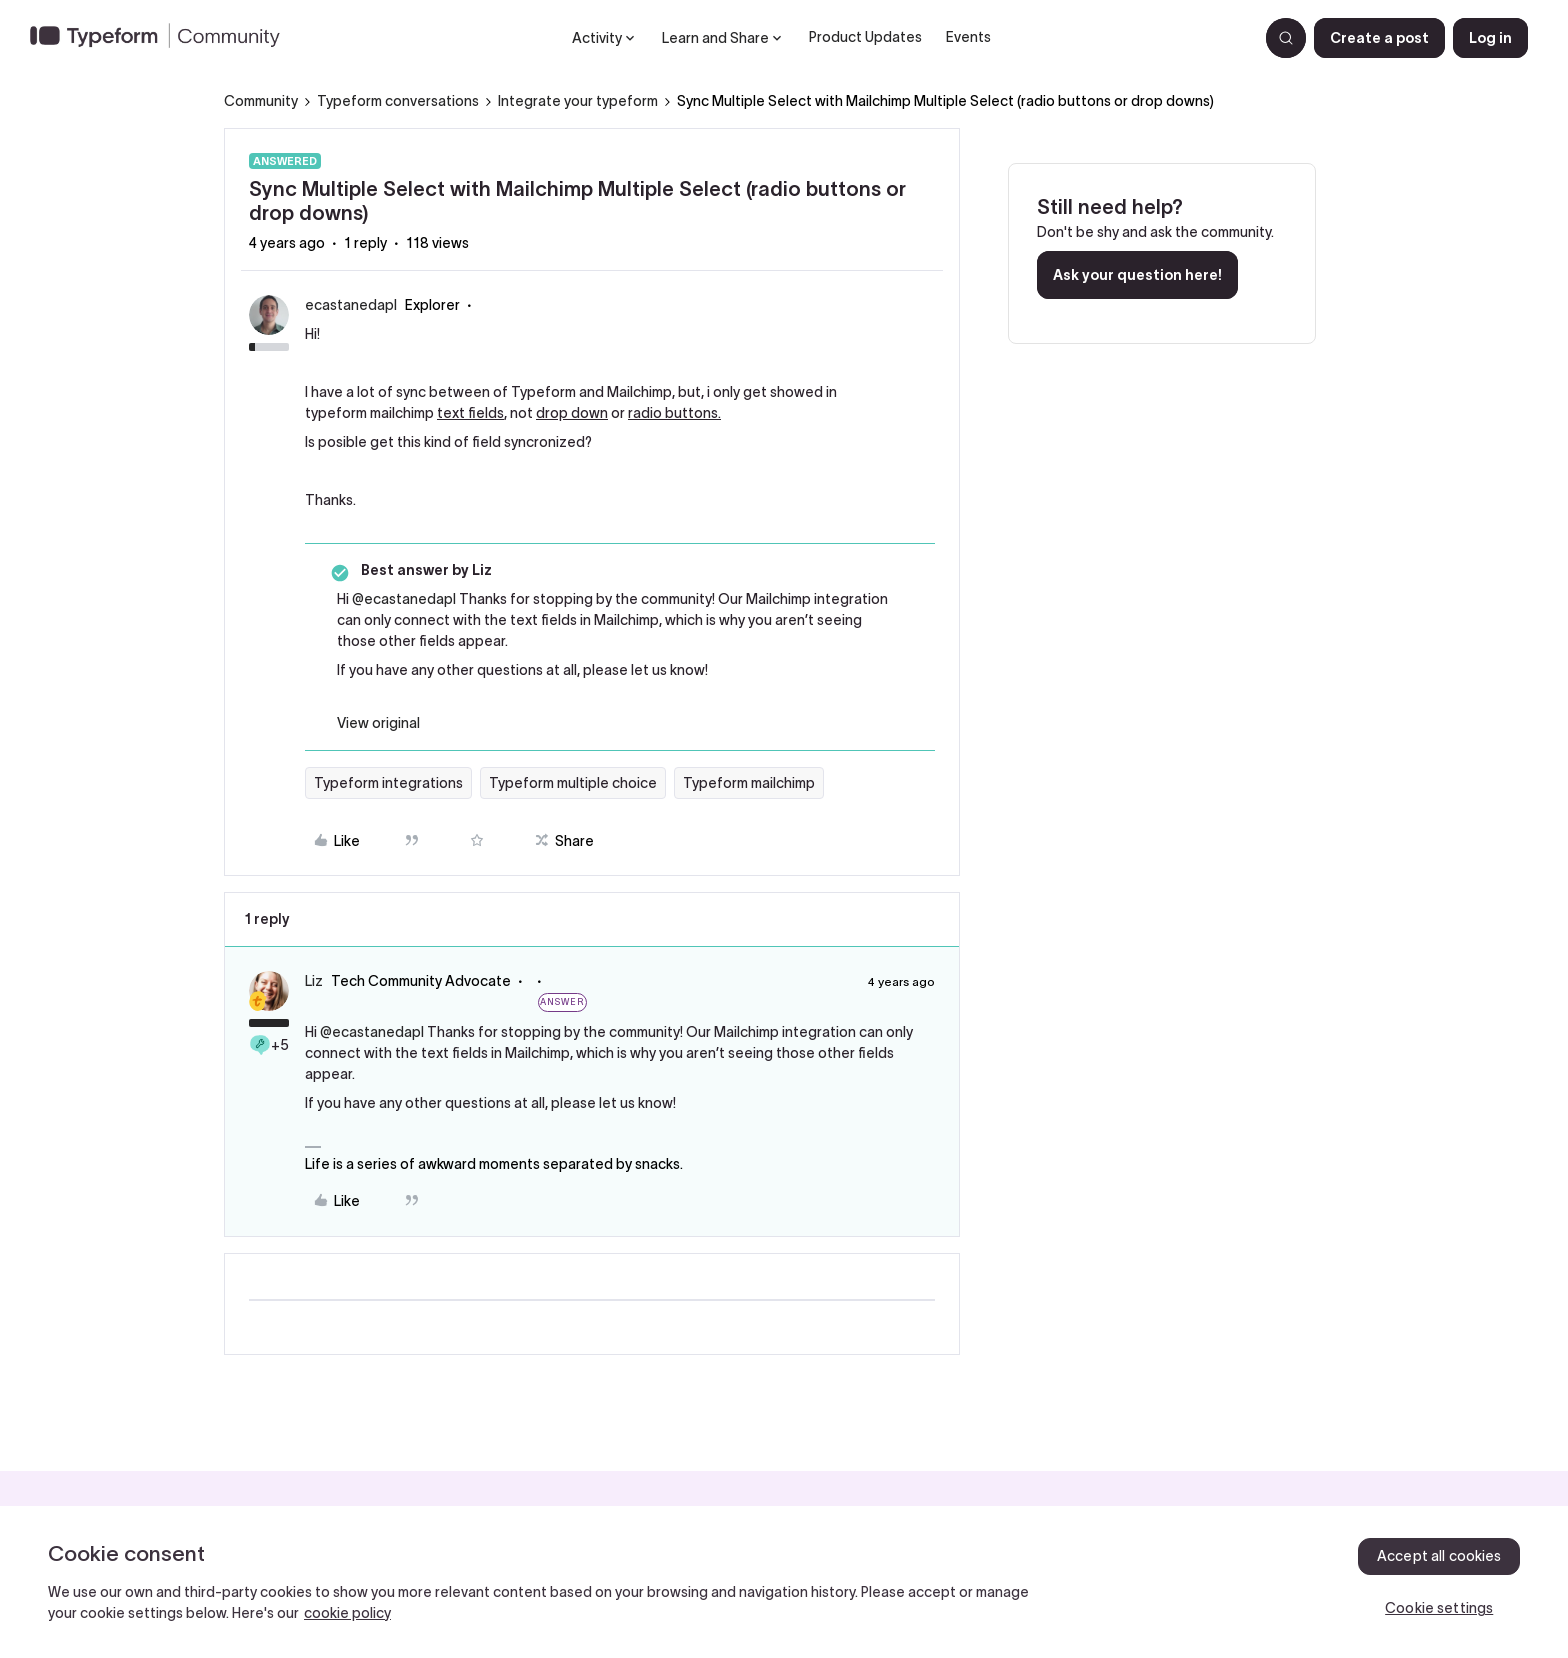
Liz (314, 981)
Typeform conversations (398, 101)
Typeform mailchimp (749, 783)
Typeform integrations (388, 783)
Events (968, 37)
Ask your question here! (1137, 275)
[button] (1379, 38)
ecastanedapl (351, 305)
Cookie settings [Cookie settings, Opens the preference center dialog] (1439, 1608)
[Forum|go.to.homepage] (163, 38)
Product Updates (865, 37)
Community (261, 101)
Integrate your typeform (578, 101)
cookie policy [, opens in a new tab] (347, 1613)
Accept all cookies (1439, 1556)
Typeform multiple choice (573, 783)
